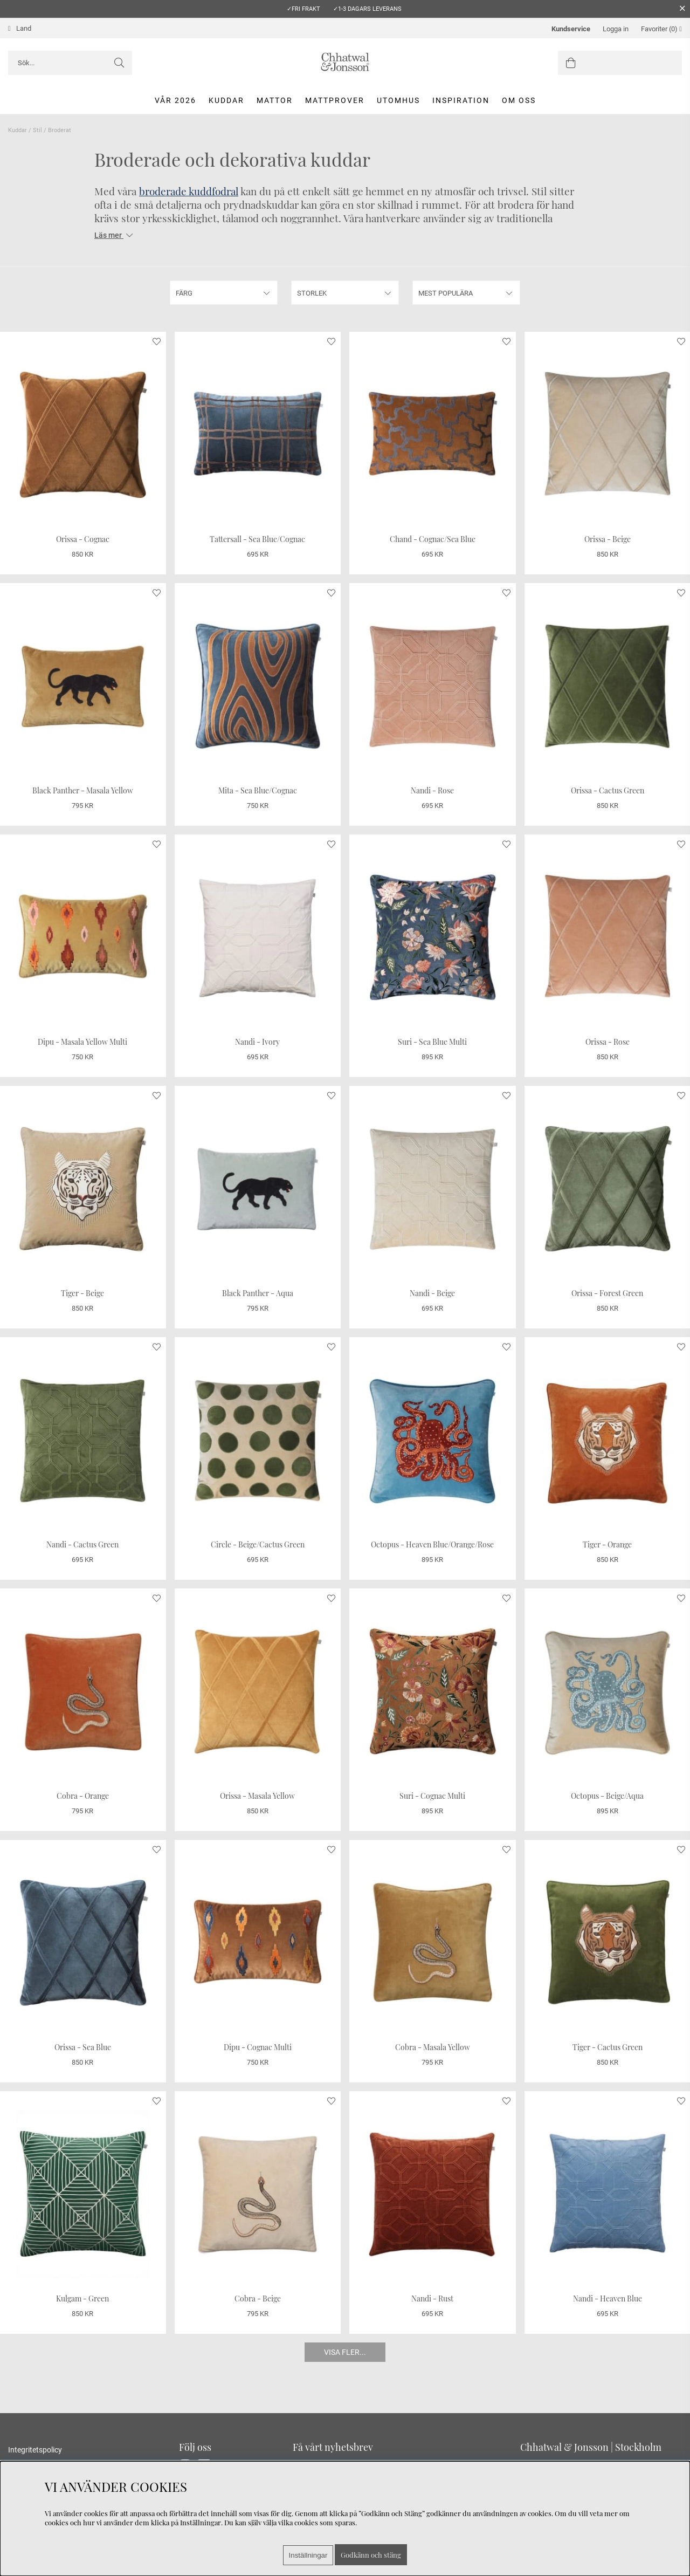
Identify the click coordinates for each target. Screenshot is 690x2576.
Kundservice (570, 29)
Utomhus (398, 100)
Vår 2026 (175, 100)
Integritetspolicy (35, 2449)
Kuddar (226, 100)
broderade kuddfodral (188, 191)
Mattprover (334, 100)
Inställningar (308, 2555)
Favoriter (661, 29)
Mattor (275, 100)
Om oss (519, 100)
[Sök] (70, 63)
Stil (37, 130)
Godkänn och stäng (371, 2554)
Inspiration (460, 100)
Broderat (59, 130)
